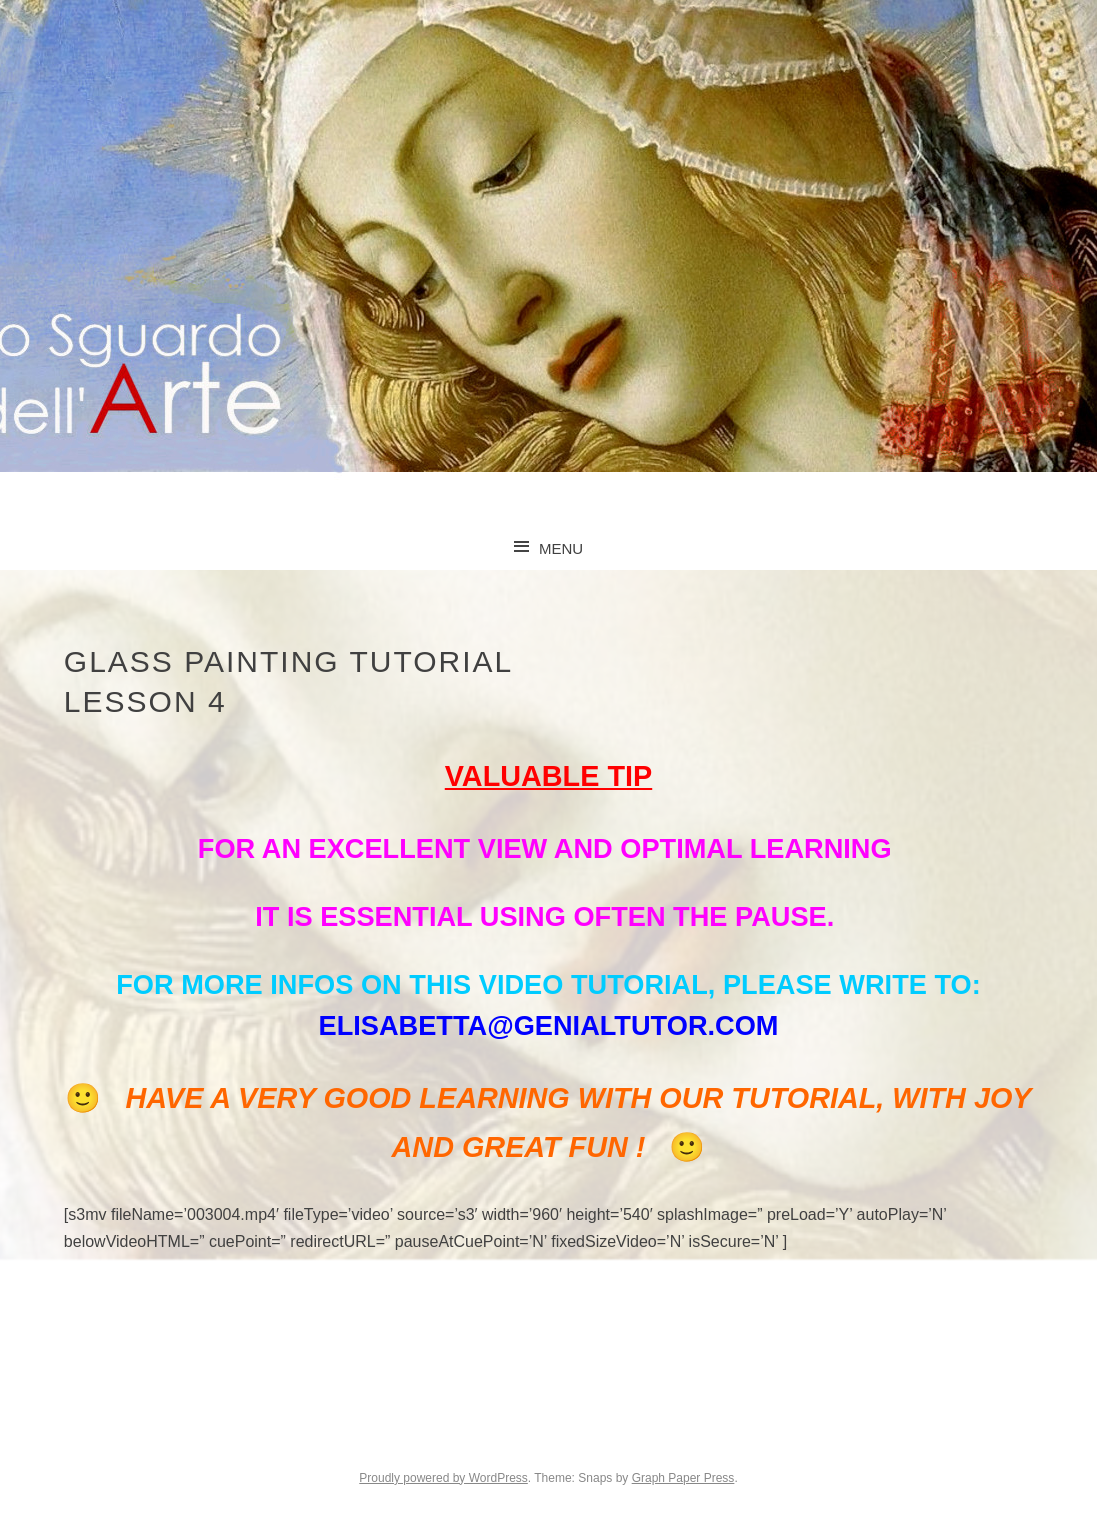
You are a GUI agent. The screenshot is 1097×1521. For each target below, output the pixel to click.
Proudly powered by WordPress (443, 1478)
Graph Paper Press (683, 1478)
